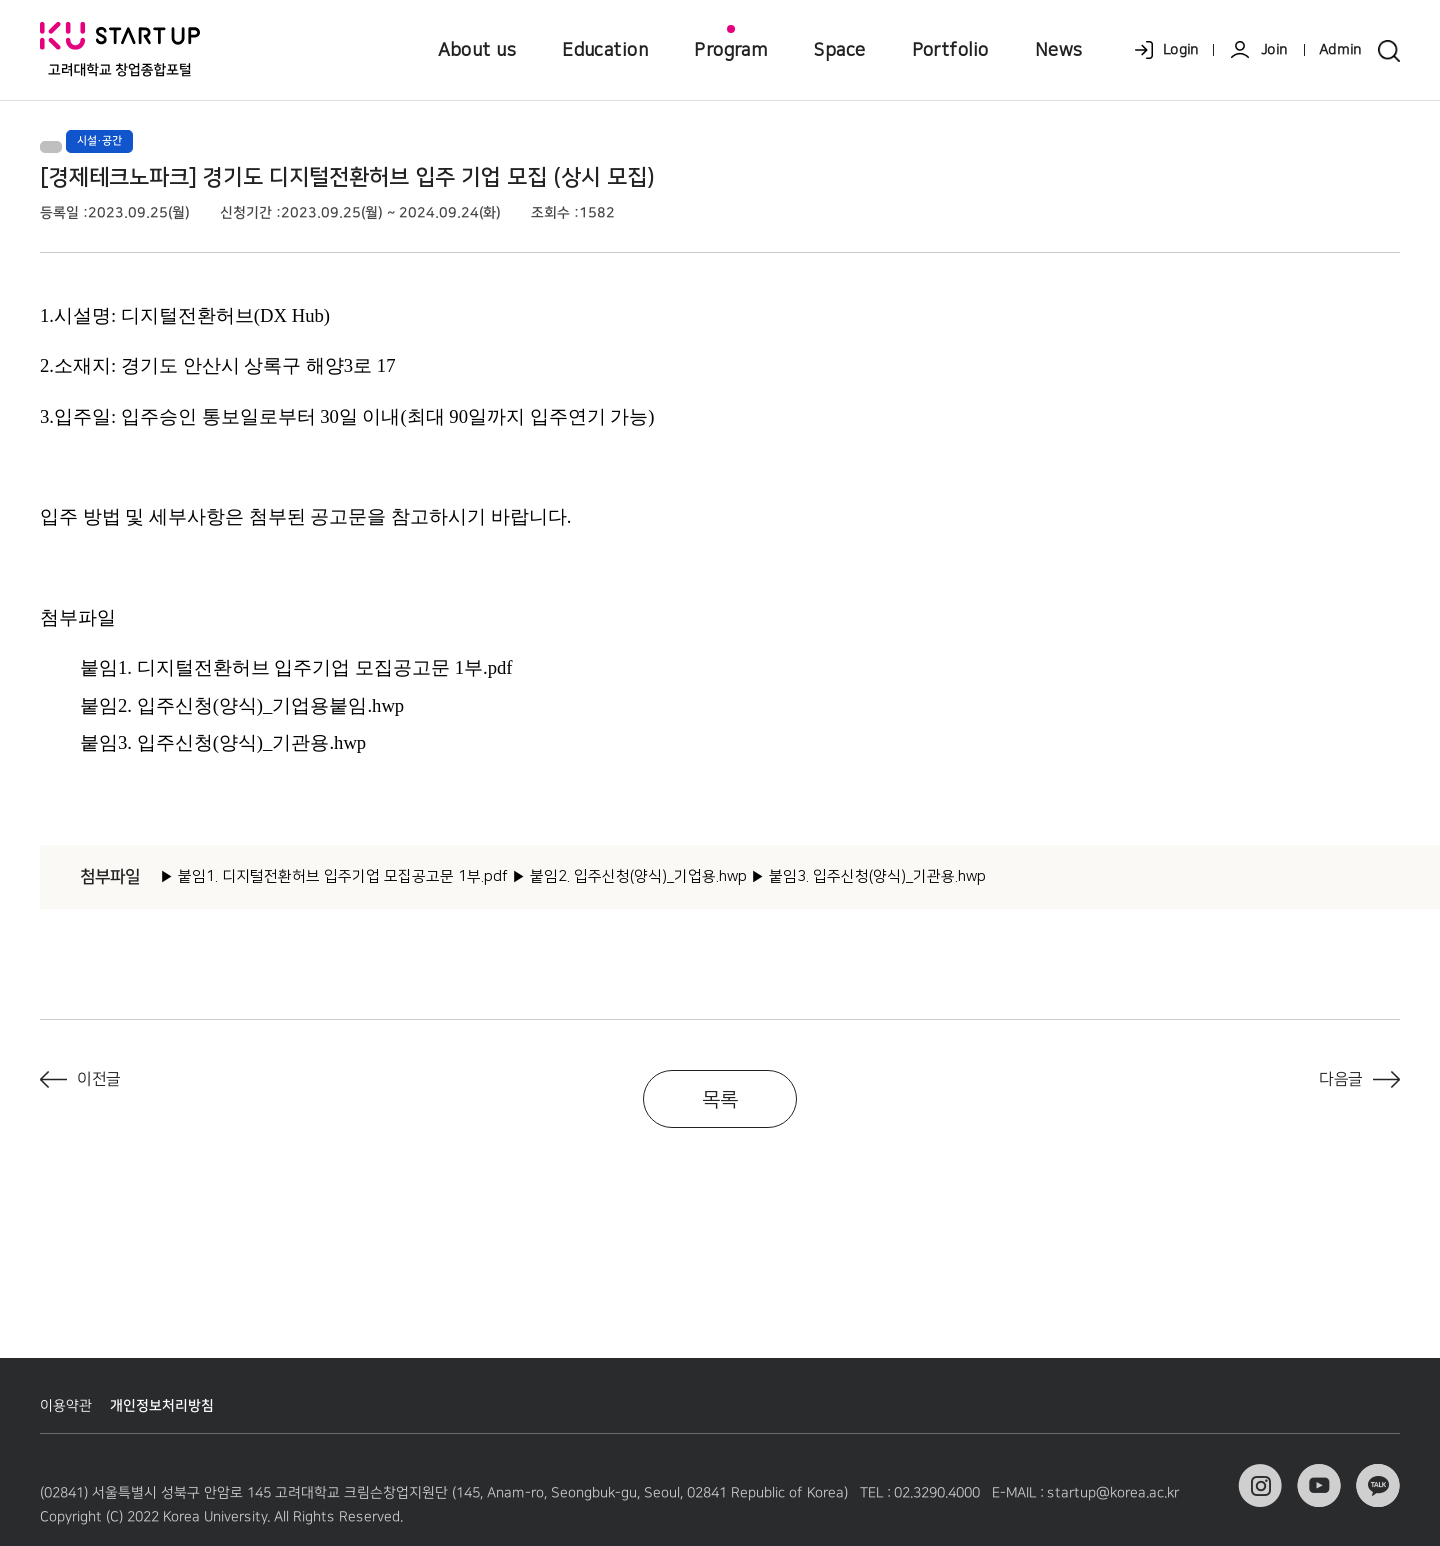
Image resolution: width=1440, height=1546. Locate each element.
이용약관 (66, 1406)
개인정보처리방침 (162, 1406)
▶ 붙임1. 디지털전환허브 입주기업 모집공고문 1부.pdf (334, 876)
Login (1181, 50)
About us (477, 50)
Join (1274, 50)
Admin (1340, 50)
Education (605, 50)
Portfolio (950, 50)
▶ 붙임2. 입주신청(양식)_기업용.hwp (629, 876)
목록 (720, 1100)
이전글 (99, 1079)
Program (730, 50)
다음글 (1341, 1079)
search (1391, 50)
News (1059, 50)
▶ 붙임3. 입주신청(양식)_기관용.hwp (868, 876)
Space (839, 50)
